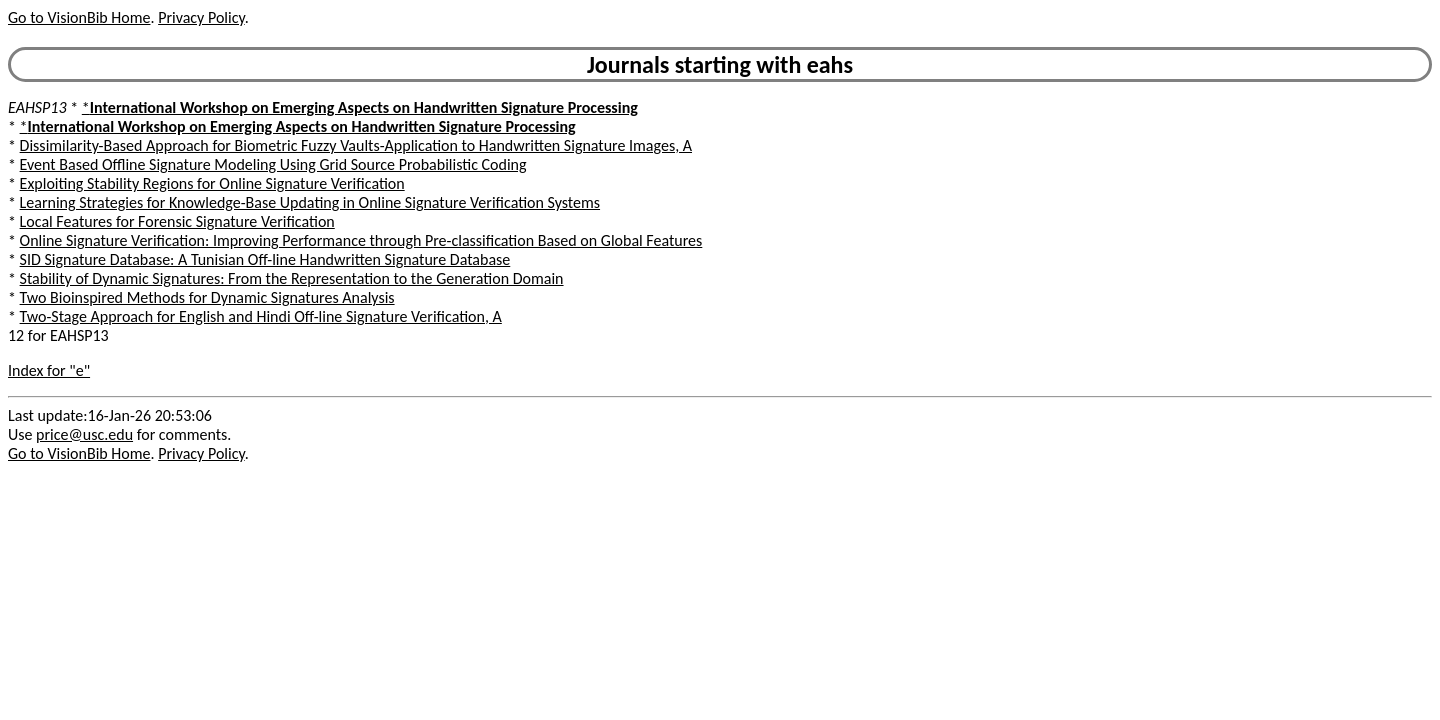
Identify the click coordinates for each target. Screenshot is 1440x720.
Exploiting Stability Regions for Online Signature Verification (212, 183)
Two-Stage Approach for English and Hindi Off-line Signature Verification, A (261, 316)
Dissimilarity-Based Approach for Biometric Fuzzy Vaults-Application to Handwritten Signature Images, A (356, 145)
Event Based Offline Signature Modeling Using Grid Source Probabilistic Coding (273, 164)
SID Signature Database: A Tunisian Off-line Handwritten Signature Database (265, 259)
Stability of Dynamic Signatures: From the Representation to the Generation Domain (292, 278)
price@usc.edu (84, 434)
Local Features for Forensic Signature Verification (177, 221)
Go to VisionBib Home (79, 17)
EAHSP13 (37, 107)
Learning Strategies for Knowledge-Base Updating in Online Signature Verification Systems (310, 202)
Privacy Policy (201, 17)
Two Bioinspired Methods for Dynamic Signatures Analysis (207, 297)
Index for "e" (49, 370)
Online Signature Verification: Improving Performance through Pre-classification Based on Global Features (361, 240)
